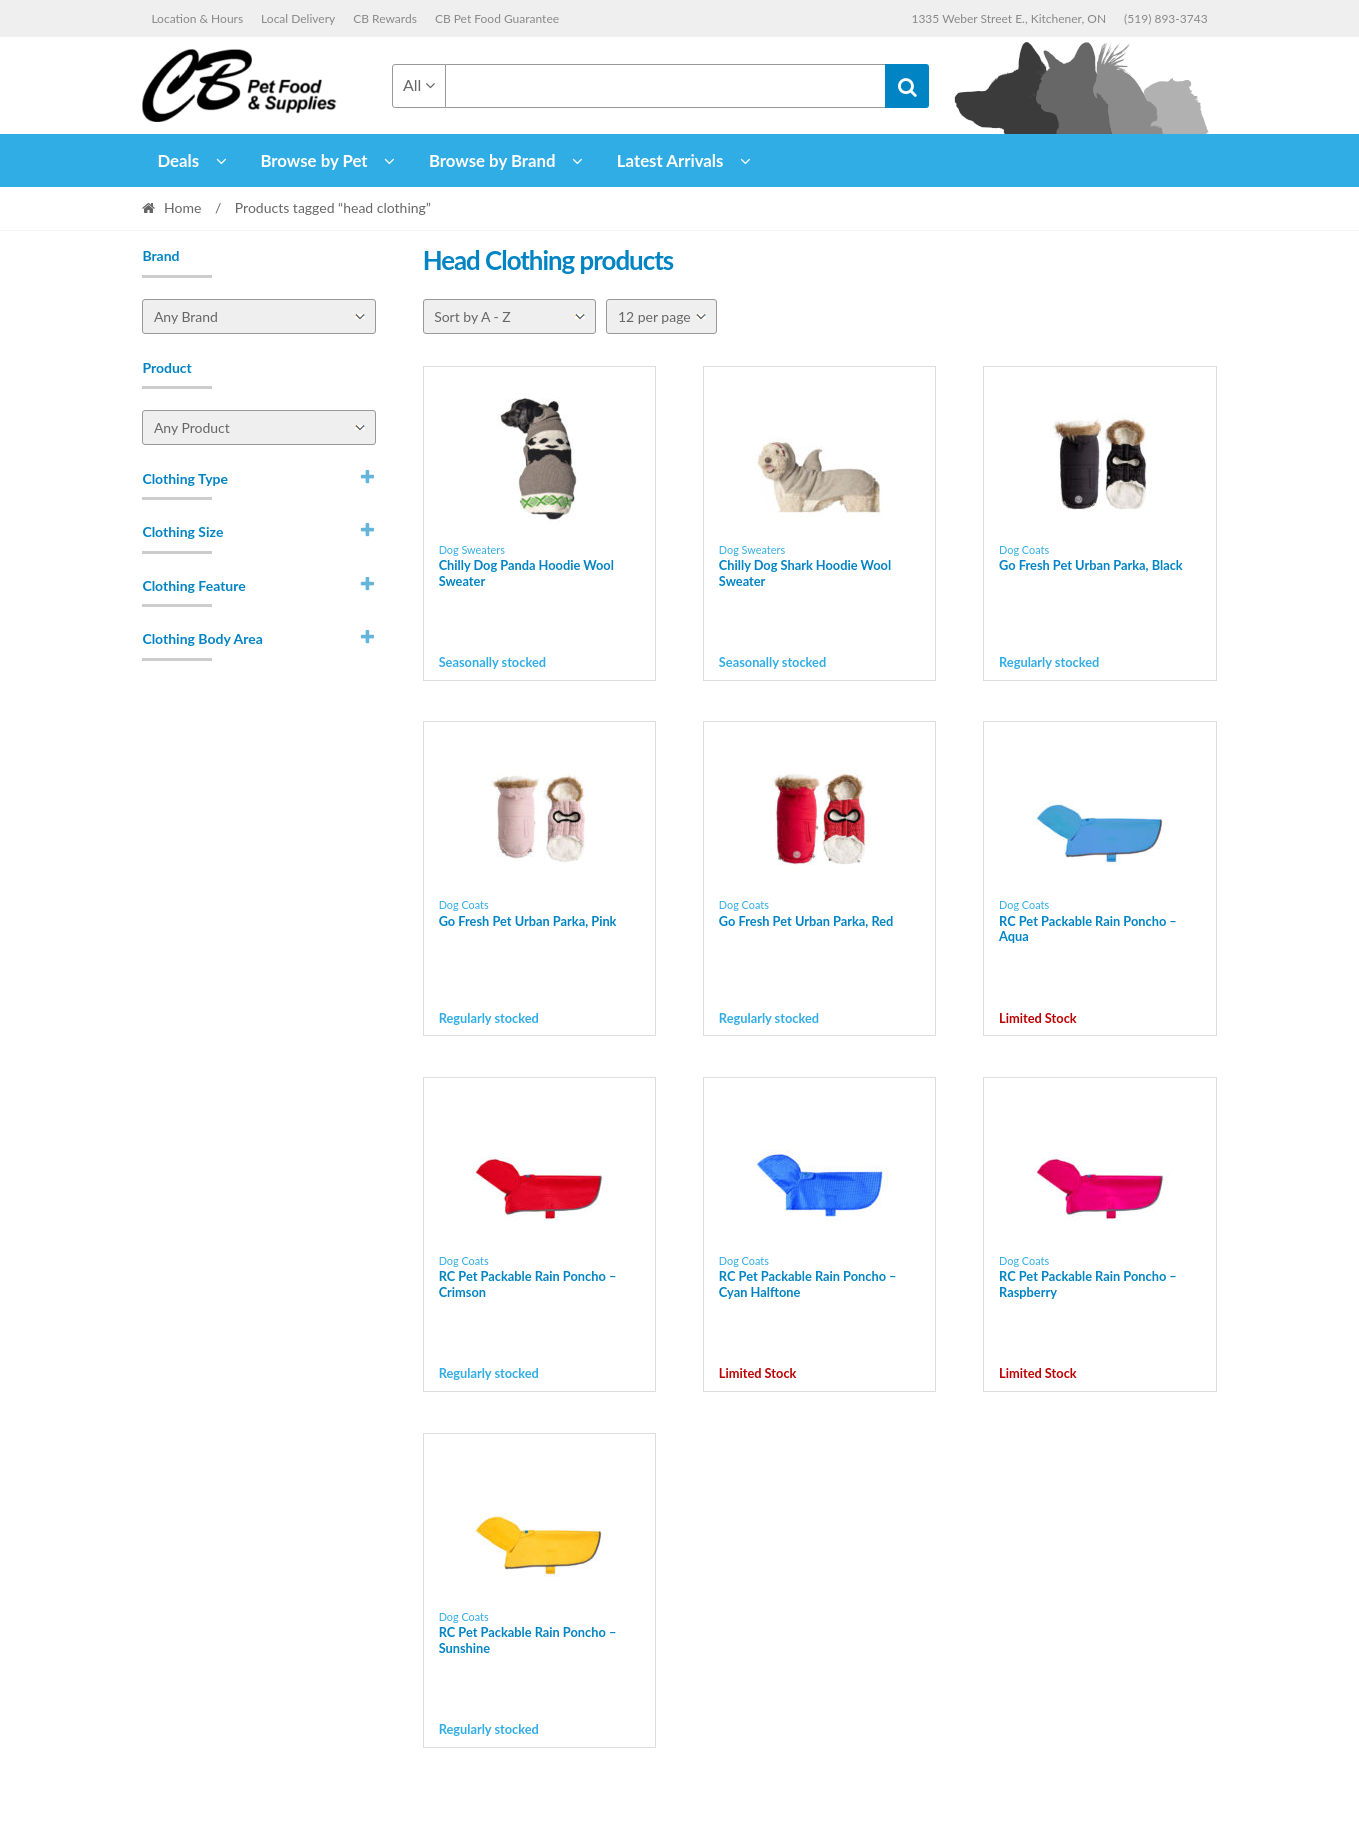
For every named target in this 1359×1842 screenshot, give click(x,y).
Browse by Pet (313, 160)
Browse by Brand (492, 160)
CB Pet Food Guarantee (497, 18)
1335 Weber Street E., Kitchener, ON (1008, 18)
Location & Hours (197, 18)
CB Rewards (385, 18)
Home (182, 207)
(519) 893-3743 (1166, 18)
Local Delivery (298, 18)
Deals (178, 160)
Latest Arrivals (670, 160)
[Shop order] (509, 316)
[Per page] (661, 316)
